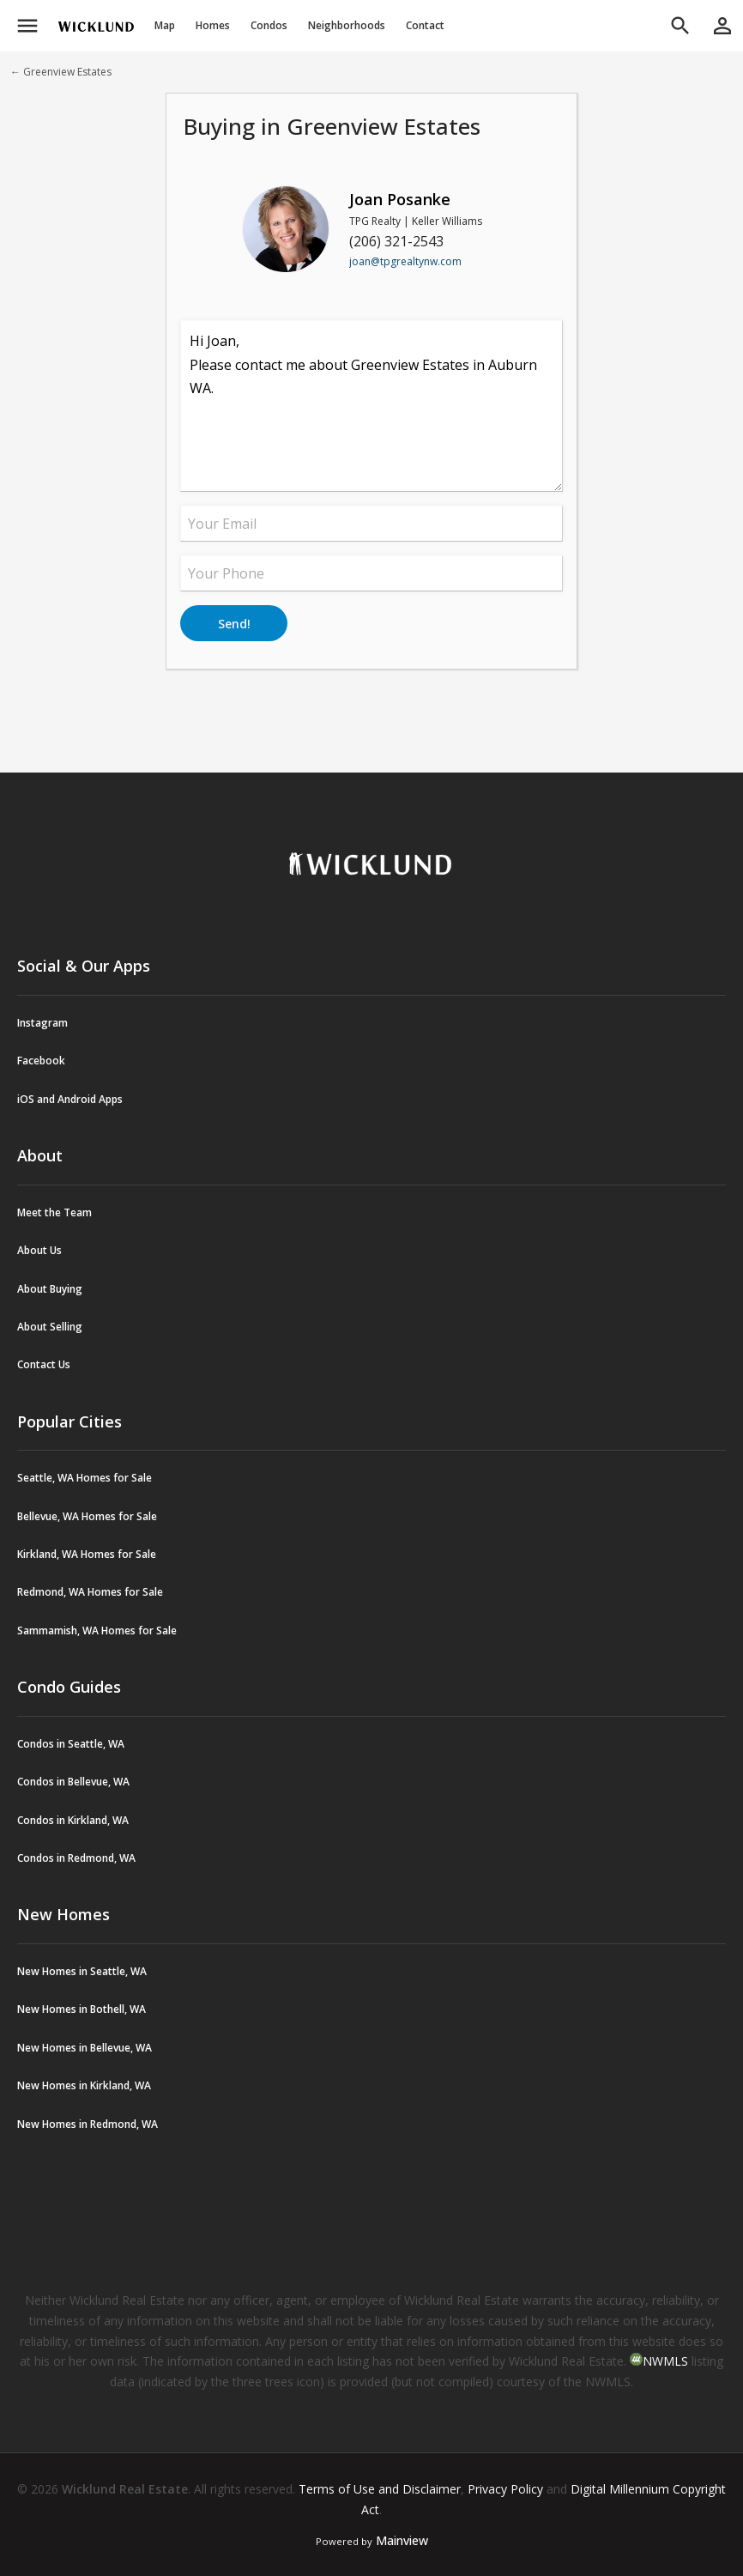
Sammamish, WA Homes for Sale (97, 1630)
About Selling (49, 1326)
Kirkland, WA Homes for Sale (86, 1554)
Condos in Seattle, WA (70, 1744)
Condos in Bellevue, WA (73, 1781)
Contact (425, 25)
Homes (213, 25)
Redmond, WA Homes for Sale (90, 1592)
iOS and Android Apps (70, 1099)
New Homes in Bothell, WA (81, 2009)
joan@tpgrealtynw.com (405, 261)
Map (164, 25)
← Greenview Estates (61, 71)
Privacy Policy (505, 2489)
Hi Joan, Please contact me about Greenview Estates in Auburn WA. (371, 406)
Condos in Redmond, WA (76, 1858)
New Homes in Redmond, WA (87, 2124)
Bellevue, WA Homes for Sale (87, 1516)
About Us (39, 1250)
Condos (269, 25)
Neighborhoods (346, 25)
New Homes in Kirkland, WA (84, 2085)
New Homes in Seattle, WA (82, 1971)
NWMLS (665, 2361)
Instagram (42, 1022)
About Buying (49, 1289)
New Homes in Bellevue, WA (84, 2047)
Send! (234, 623)
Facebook (41, 1060)
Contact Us (43, 1364)
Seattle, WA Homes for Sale (84, 1477)
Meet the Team (54, 1212)
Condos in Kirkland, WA (73, 1820)
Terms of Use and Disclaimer (380, 2489)
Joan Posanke (399, 199)
